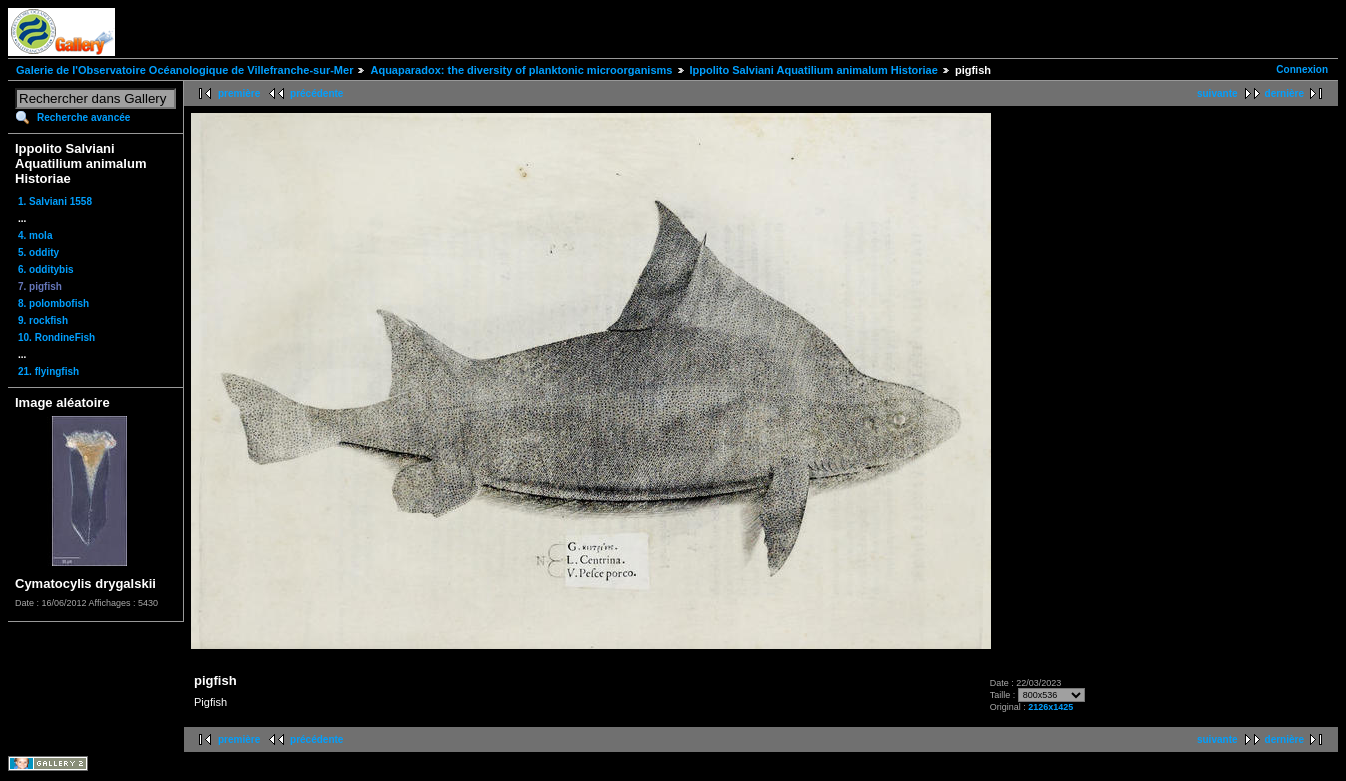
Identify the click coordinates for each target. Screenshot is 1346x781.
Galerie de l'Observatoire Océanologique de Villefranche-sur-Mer (184, 70)
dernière (1284, 93)
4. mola (35, 235)
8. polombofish (53, 303)
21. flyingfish (48, 371)
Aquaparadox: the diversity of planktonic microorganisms (521, 70)
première (239, 93)
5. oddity (38, 252)
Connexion (1302, 69)
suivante (1217, 93)
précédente (316, 93)
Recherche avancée (83, 117)
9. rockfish (43, 320)
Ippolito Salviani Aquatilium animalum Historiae (814, 70)
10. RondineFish (56, 337)
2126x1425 (1050, 707)
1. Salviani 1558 (55, 201)
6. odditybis (46, 269)
